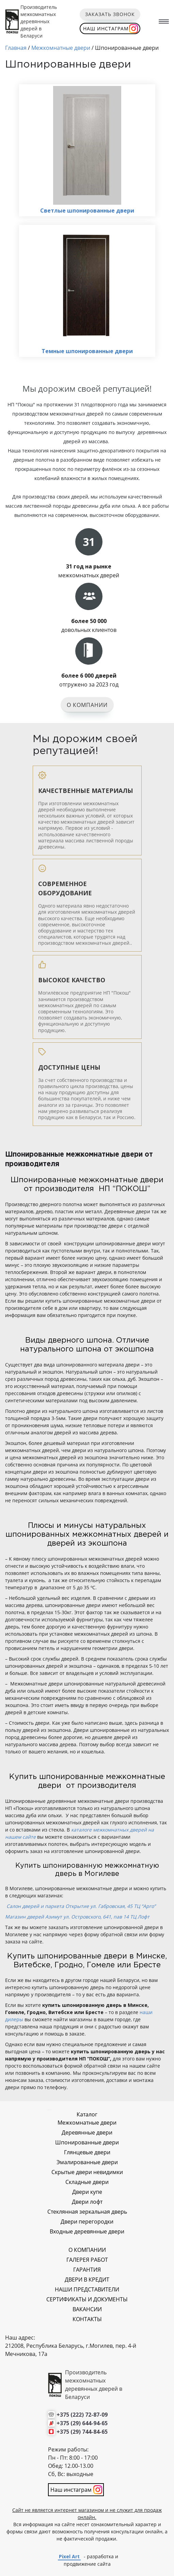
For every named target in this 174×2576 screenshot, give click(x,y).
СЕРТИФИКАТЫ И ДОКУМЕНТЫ (87, 2299)
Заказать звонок (110, 14)
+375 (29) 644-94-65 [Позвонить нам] (82, 2423)
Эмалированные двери (87, 2162)
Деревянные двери (87, 2132)
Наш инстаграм (106, 28)
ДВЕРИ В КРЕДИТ (87, 2279)
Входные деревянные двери (87, 2231)
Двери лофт (87, 2201)
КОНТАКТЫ (87, 2319)
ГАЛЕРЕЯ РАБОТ (87, 2259)
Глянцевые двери (87, 2152)
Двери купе (87, 2192)
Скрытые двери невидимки (87, 2172)
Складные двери (87, 2182)
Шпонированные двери (87, 2142)
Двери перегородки (87, 2221)
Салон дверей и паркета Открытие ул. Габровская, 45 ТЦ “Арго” (81, 1906)
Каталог (87, 2114)
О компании (87, 705)
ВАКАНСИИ (87, 2309)
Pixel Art (69, 2556)
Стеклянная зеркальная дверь (87, 2211)
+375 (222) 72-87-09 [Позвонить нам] (82, 2414)
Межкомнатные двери (87, 2122)
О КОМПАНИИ (87, 2250)
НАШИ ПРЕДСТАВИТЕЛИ (87, 2289)
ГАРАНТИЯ (87, 2269)
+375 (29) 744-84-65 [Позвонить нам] (82, 2431)
